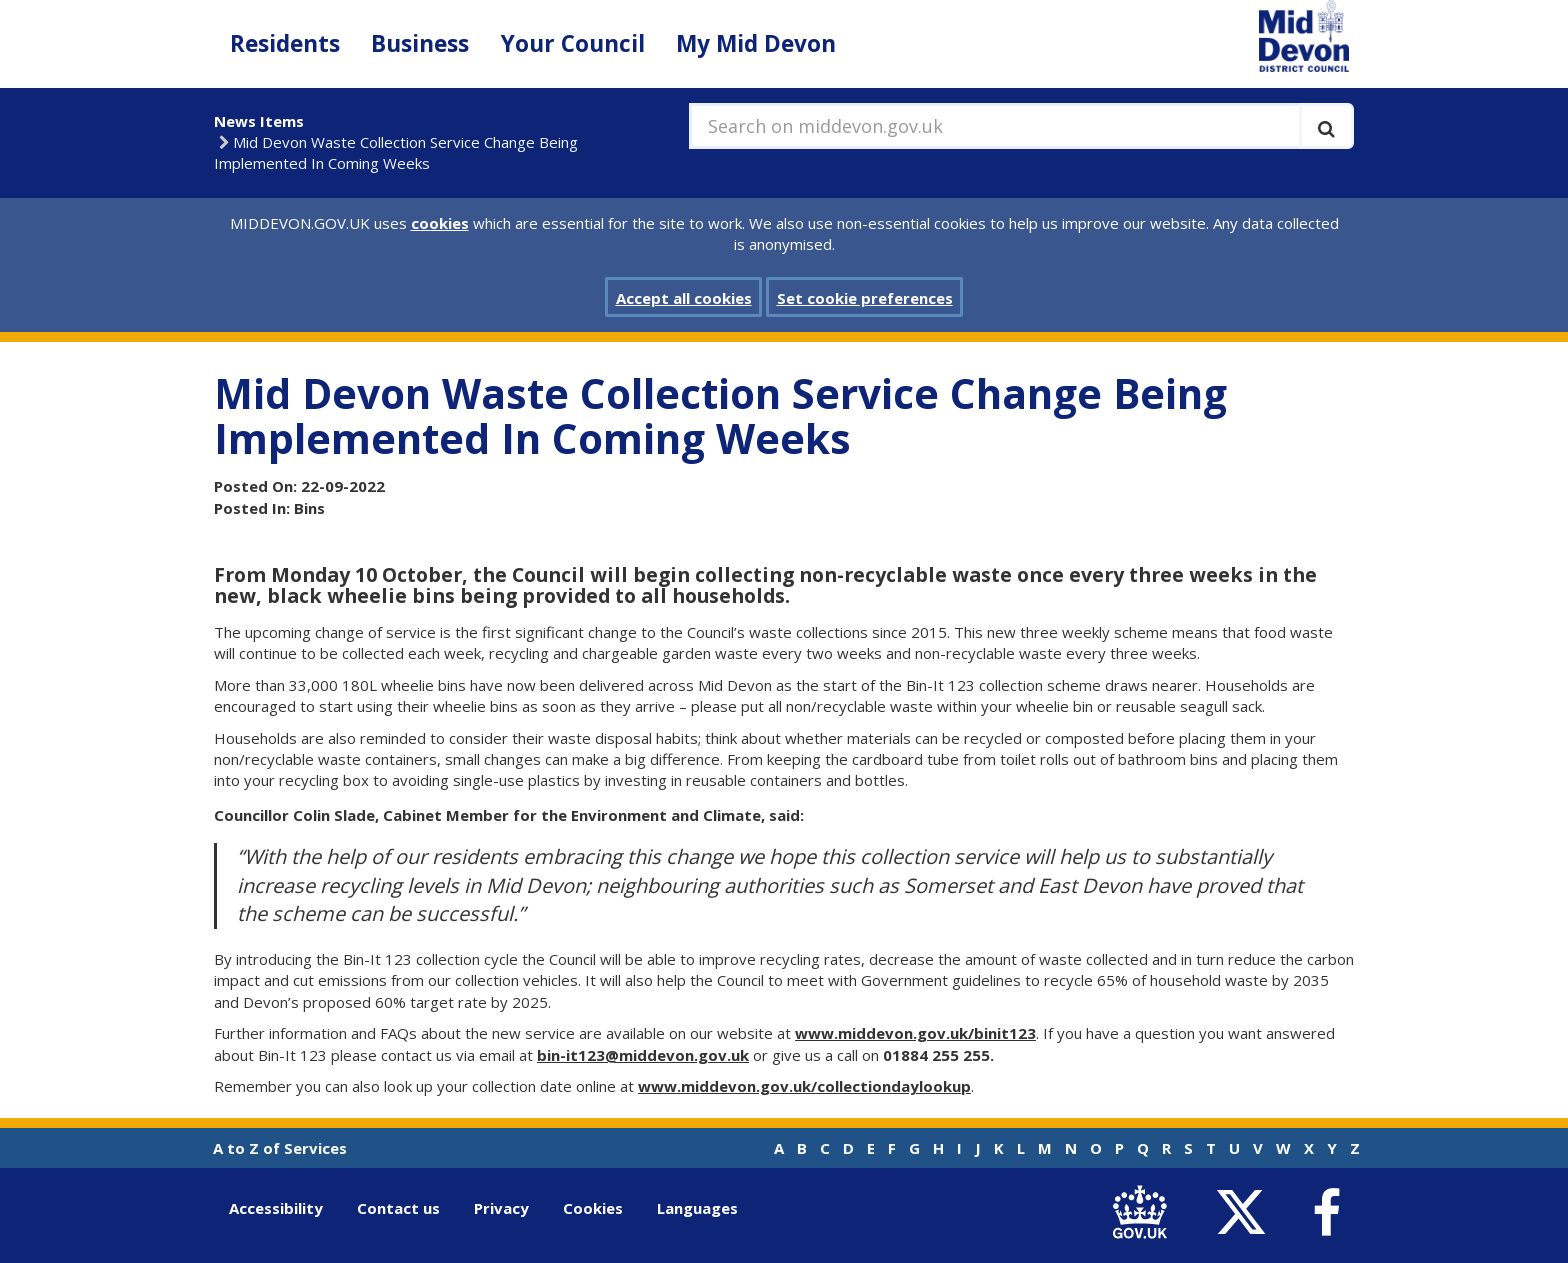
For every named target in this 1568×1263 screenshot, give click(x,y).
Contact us (398, 1208)
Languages (697, 1208)
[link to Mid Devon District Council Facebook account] (1326, 1213)
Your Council (573, 43)
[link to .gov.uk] (1144, 1212)
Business (420, 43)
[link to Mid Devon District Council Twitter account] (1245, 1212)
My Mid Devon (756, 43)
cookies (440, 223)
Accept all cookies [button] (684, 298)
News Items (259, 121)
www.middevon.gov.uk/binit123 (915, 1033)
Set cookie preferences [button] (865, 298)
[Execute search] (1326, 126)
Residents (285, 43)
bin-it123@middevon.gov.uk (643, 1055)
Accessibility (276, 1208)
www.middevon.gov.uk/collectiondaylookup (804, 1086)
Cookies (593, 1208)
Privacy (501, 1208)
